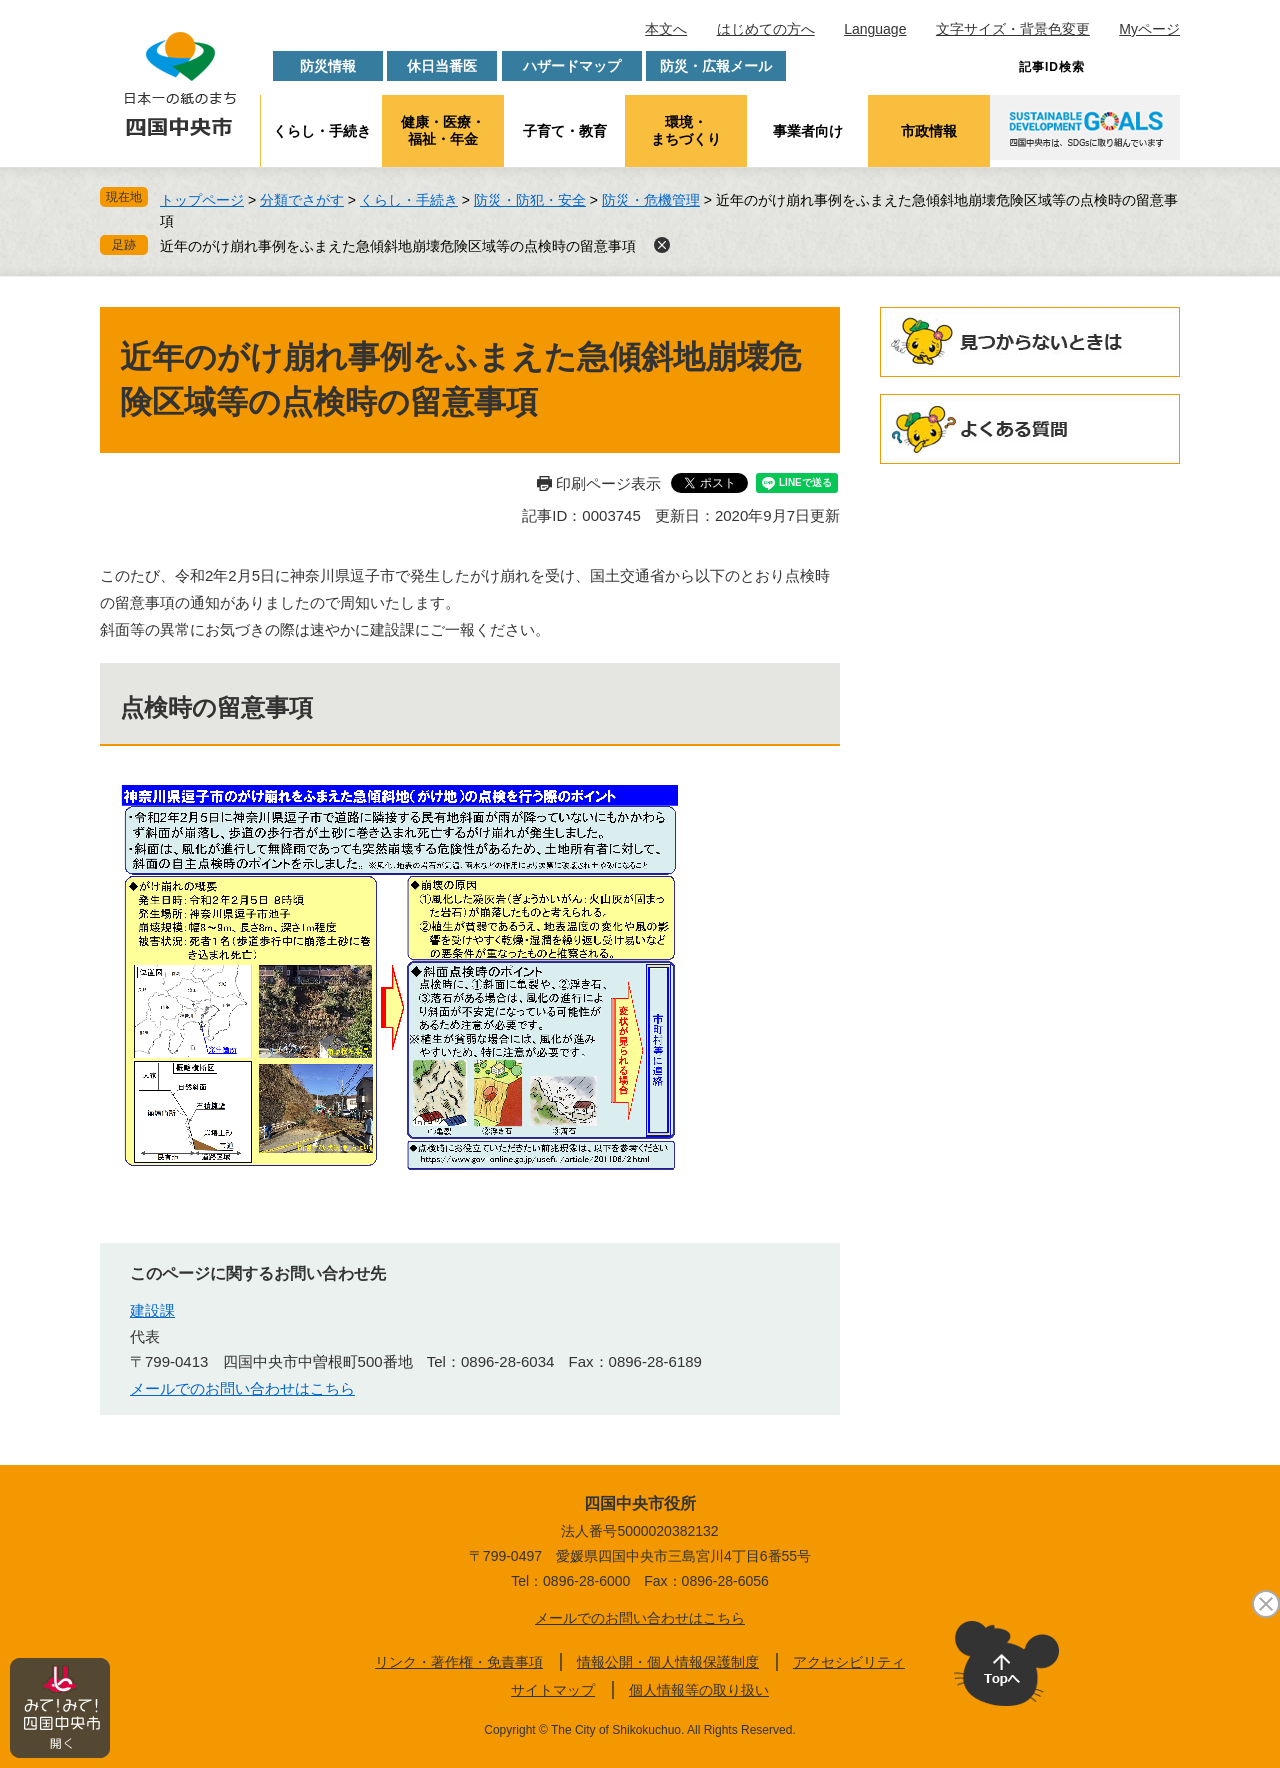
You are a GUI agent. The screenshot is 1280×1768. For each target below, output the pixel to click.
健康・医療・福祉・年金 (443, 130)
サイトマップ (553, 1690)
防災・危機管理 (651, 200)
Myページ (1149, 29)
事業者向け (808, 131)
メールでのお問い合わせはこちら (242, 1388)
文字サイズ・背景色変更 (1013, 29)
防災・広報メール (716, 66)
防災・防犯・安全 (530, 200)
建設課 (152, 1310)
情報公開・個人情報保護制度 (668, 1662)
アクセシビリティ (849, 1662)
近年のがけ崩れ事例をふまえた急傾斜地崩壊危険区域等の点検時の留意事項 (398, 246)
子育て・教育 (565, 131)
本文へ (666, 29)
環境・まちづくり (686, 130)
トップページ (202, 200)
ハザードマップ (572, 66)
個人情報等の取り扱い (699, 1690)
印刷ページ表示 (608, 483)
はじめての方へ (766, 29)
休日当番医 (442, 66)
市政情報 (929, 131)
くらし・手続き (322, 131)
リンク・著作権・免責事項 (459, 1662)
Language (875, 29)
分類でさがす (302, 200)
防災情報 (328, 66)
